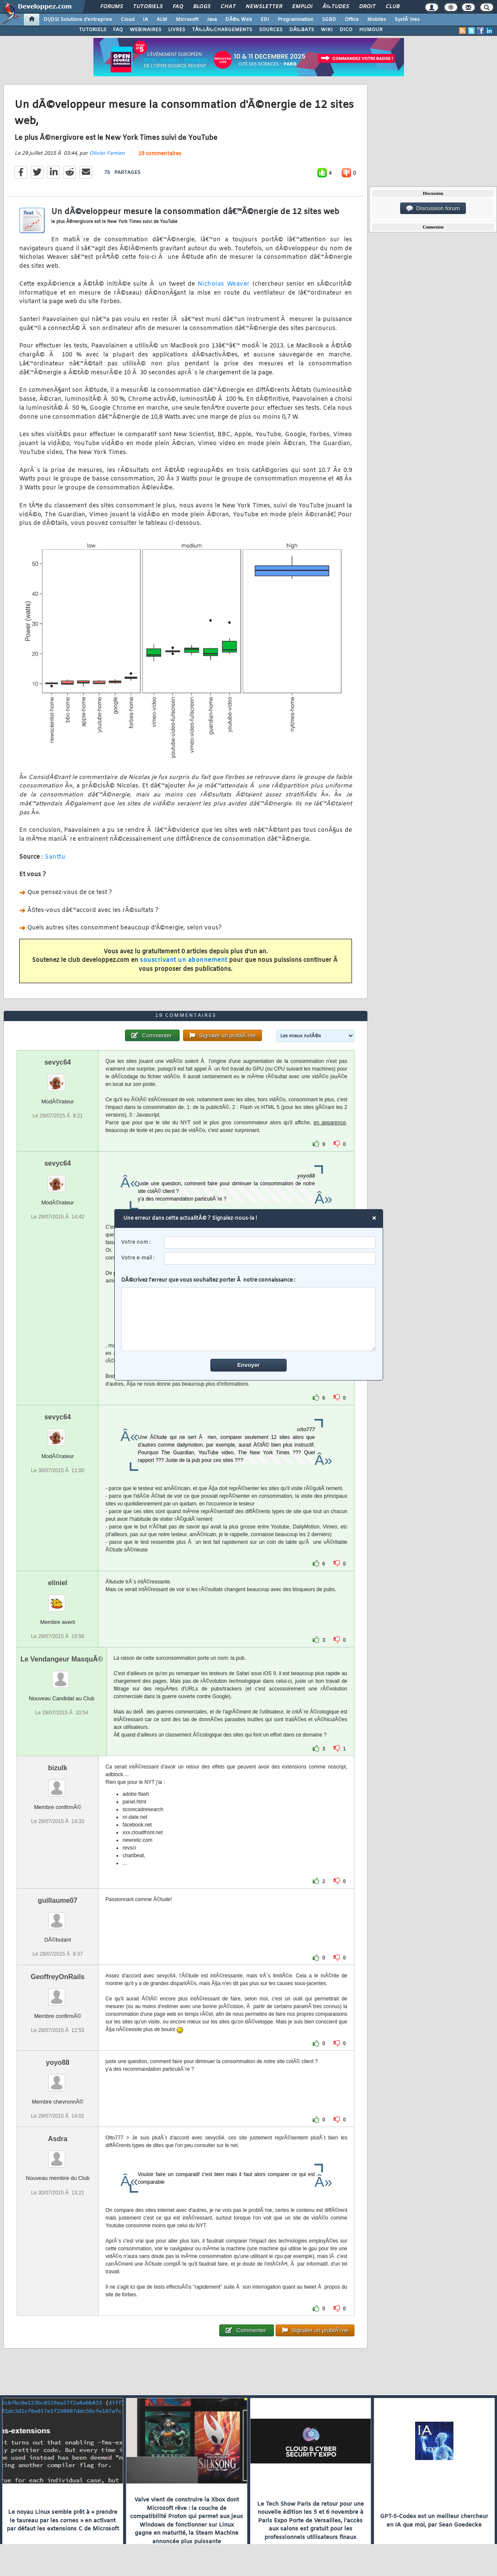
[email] (270, 1258)
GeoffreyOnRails (57, 1976)
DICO (346, 30)
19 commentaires (159, 154)
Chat (228, 6)
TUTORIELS (92, 30)
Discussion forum (433, 208)
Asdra (57, 2138)
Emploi (302, 6)
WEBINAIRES (145, 30)
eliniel (57, 1582)
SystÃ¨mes (407, 20)
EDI (265, 20)
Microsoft (187, 20)
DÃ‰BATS (301, 30)
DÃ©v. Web (238, 20)
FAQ (178, 6)
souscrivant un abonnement (183, 960)
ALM (162, 20)
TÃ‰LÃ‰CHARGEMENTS (222, 30)
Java (212, 20)
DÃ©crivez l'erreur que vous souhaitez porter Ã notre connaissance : (248, 1314)
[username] (270, 1242)
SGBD (329, 20)
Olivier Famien (107, 153)
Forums (111, 6)
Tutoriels (147, 6)
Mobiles (376, 20)
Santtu (55, 857)
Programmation (296, 20)
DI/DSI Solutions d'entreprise (78, 20)
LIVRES (176, 30)
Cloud (127, 20)
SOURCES (270, 30)
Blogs (201, 6)
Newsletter (264, 6)
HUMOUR (371, 30)
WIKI (327, 30)
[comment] (248, 1319)
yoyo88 (58, 2062)
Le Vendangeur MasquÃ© (61, 1659)
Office (352, 20)
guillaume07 (57, 1900)
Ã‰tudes (336, 6)
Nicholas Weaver (224, 284)
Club (392, 6)
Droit (367, 6)
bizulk (57, 1767)
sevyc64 (57, 1062)
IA (145, 20)
